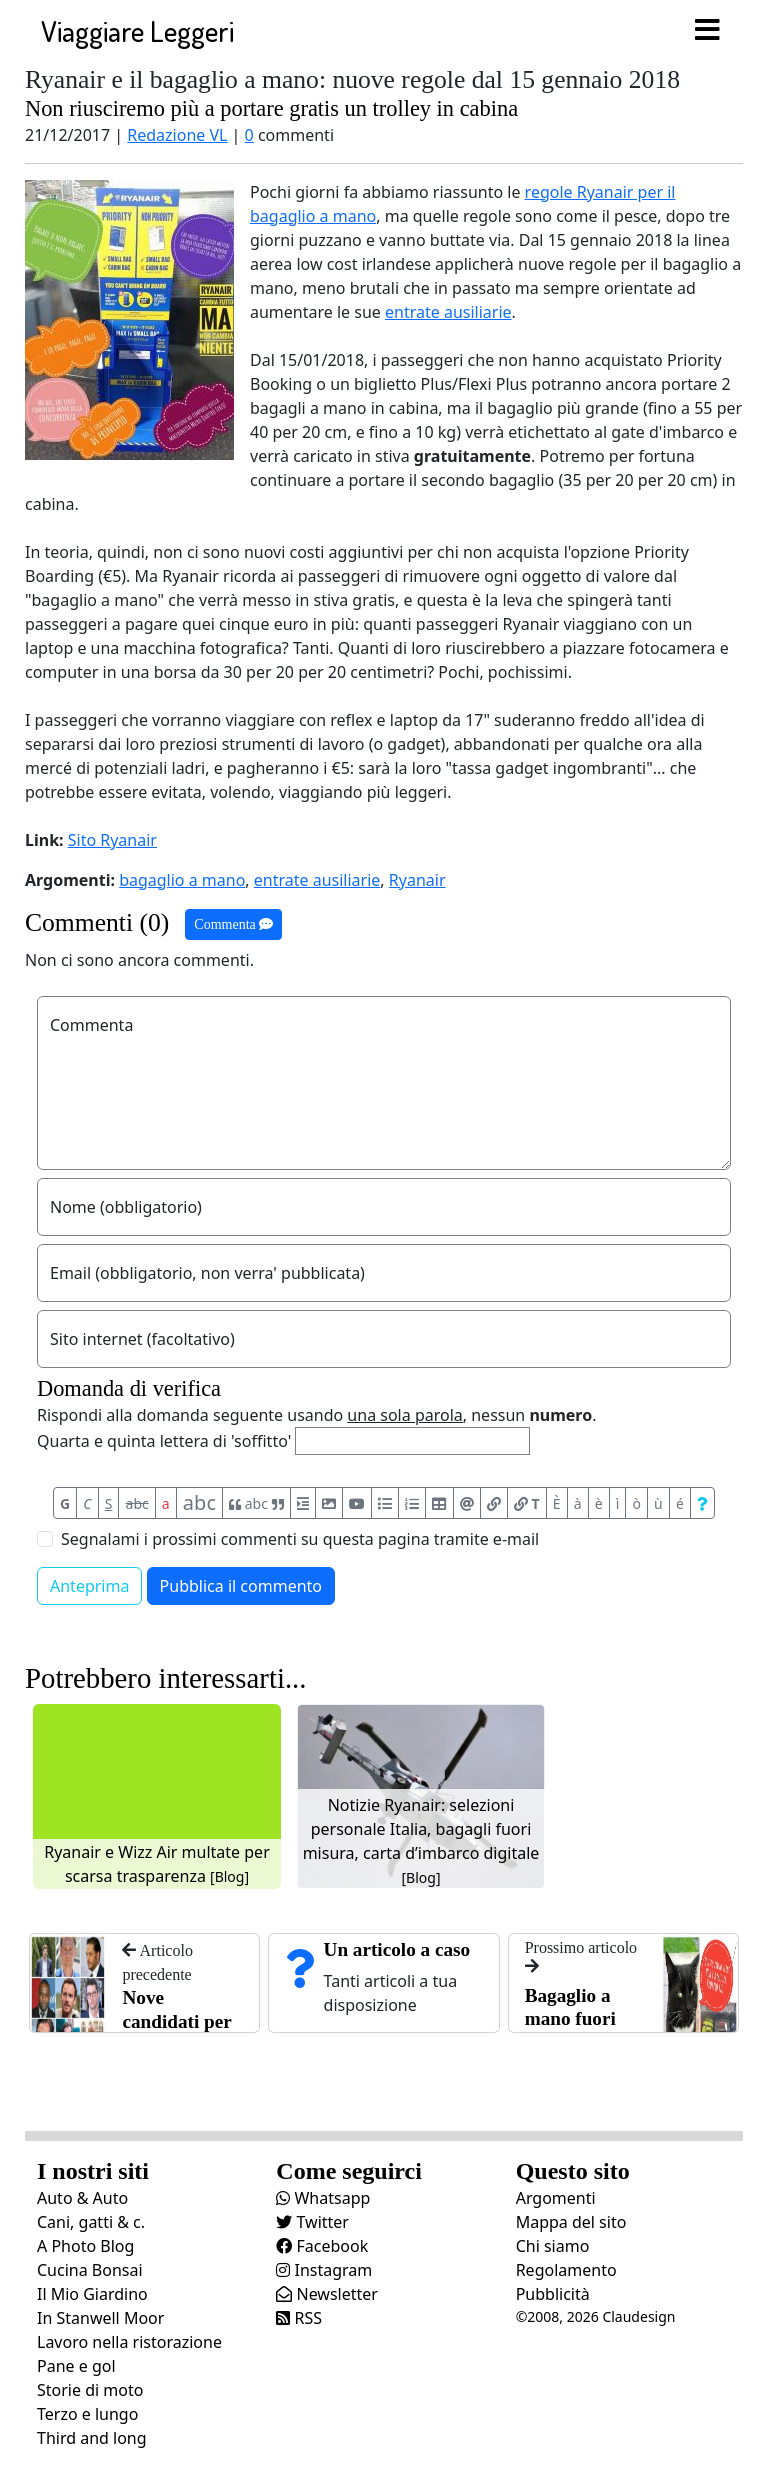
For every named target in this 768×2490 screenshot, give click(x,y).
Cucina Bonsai (90, 2270)
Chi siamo (553, 2246)
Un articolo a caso (397, 1949)
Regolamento (566, 2270)
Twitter (312, 2222)
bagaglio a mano (182, 880)
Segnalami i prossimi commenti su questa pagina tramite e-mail (300, 1539)
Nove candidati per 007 (176, 2021)
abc (137, 1503)
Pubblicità (553, 2294)
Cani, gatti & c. (91, 2222)
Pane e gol (76, 2366)
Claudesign (638, 2316)
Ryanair (417, 880)
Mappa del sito (571, 2222)
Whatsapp (323, 2198)
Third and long (92, 2438)
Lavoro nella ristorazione (129, 2342)
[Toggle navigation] (707, 31)
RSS (299, 2318)
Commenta (233, 924)
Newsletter (327, 2294)
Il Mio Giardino (92, 2294)
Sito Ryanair (112, 840)
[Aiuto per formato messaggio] (702, 1503)
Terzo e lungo (87, 2414)
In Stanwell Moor (100, 2318)
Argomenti (556, 2198)
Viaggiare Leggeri (137, 30)
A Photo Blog (85, 2246)
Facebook (322, 2246)
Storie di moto (90, 2390)
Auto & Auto (82, 2198)
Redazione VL (177, 135)
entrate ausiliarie (448, 312)
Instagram (324, 2270)
